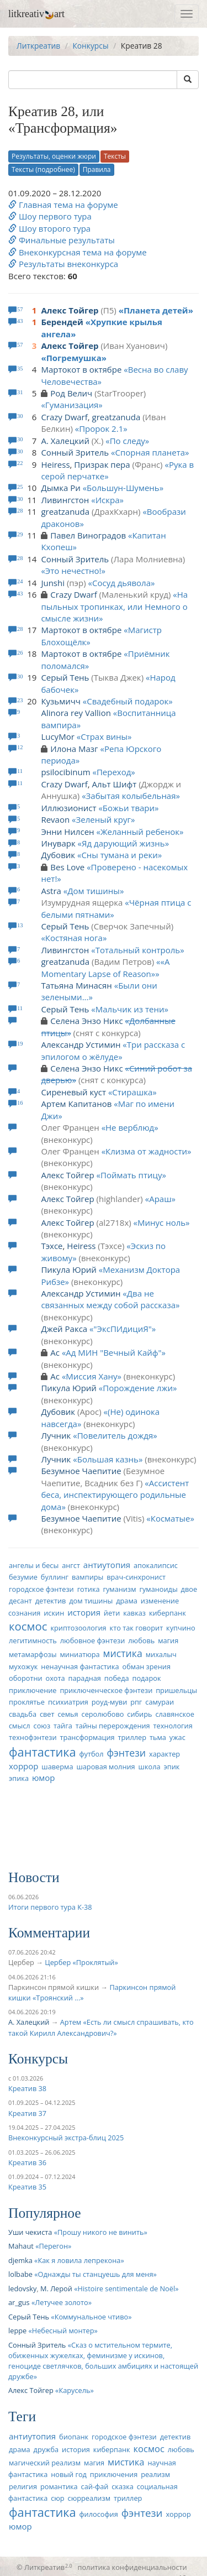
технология (173, 1726)
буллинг (54, 1577)
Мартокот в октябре (81, 369)
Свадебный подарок (127, 701)
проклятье (27, 1702)
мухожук (23, 1666)
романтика (59, 2486)
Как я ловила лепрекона (79, 2260)
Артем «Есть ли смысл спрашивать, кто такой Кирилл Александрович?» (101, 2027)
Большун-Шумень (123, 487)
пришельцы (176, 1690)
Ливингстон (65, 499)
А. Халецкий (65, 440)
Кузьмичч (61, 701)
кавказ (134, 1613)
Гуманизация (72, 404)
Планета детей (156, 310)
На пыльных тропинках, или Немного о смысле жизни (114, 606)
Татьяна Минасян (76, 985)
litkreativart (36, 13)
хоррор (23, 1766)
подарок (146, 1678)
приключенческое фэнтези (106, 1690)
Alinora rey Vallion (75, 712)
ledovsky (22, 2288)
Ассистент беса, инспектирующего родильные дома (115, 1494)
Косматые (170, 1518)
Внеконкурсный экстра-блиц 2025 (66, 2138)
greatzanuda (116, 416)
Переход (114, 771)
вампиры (87, 1577)
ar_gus (19, 2302)
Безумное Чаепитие (81, 1470)
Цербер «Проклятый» (81, 1962)
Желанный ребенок (139, 831)
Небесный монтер (63, 2330)
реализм (155, 2474)
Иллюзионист (68, 807)
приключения (113, 2474)
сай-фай (95, 2486)
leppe (17, 2330)
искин (54, 1613)
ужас (177, 1737)
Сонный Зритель (75, 452)
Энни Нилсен (67, 831)
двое (189, 1589)
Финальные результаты (61, 239)
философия (98, 2514)
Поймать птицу (131, 1174)
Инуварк (58, 843)
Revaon (55, 819)
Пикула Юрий (69, 1269)
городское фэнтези (41, 1589)
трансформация (87, 1737)
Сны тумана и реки (119, 854)
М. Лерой (56, 2288)
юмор (43, 1777)
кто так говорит (136, 1628)
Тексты (115, 156)
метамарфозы (33, 1654)
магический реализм (45, 2463)
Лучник (56, 1435)
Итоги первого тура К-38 (50, 1907)
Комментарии (49, 1933)
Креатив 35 (27, 2187)
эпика (19, 1778)
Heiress (55, 464)
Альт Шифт (114, 784)
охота (55, 1678)
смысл (19, 1726)
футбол (91, 1754)
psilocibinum (65, 771)
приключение (33, 1690)
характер (164, 1754)
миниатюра (80, 1654)
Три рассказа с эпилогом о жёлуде (113, 1050)
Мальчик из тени (129, 1009)
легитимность (33, 1640)
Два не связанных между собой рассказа (108, 1299)
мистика (122, 1653)
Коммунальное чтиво (92, 2317)
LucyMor (57, 736)
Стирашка (132, 1092)
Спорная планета (150, 452)
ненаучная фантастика (80, 1666)
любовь (141, 1640)
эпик (171, 1767)
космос (28, 1626)
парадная (84, 1678)
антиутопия (106, 1564)
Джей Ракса (64, 1328)
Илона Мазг (74, 748)
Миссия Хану (91, 1376)
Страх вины (104, 736)
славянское (174, 1714)
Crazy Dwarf (64, 416)
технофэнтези (33, 1737)
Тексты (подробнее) (43, 169)
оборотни (26, 1678)
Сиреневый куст (73, 1092)
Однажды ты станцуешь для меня (95, 2274)
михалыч (161, 1654)
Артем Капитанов (76, 1103)
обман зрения (147, 1666)
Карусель (74, 2390)
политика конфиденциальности (132, 2567)
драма (126, 1601)
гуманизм (119, 1589)
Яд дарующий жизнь (123, 843)
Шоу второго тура (49, 228)
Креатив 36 (27, 2162)
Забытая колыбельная (131, 795)
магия (168, 1640)
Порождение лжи (138, 1387)
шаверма (57, 1767)
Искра (107, 499)
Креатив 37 (27, 2113)
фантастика (42, 1752)
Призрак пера (102, 464)
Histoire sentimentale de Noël (127, 2288)
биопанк (73, 2437)
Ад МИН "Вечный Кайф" (113, 1352)
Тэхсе (51, 1245)
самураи (159, 1702)
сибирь (139, 1714)
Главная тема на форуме (63, 204)
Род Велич (71, 393)
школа (150, 1767)
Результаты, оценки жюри (54, 156)
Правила (97, 169)
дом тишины (91, 1601)
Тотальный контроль (138, 949)
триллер (132, 1737)
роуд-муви (109, 1702)
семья (67, 1714)
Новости (34, 1877)
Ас (55, 1352)
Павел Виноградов (88, 535)
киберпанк (167, 1613)
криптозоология (78, 1628)
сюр (57, 2498)
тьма (158, 1737)
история (83, 1612)
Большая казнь (108, 1459)
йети (112, 1613)
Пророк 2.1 (101, 428)
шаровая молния (105, 1767)
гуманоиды (158, 1589)
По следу (127, 440)
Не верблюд (129, 1127)
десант (20, 1601)
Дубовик (58, 854)
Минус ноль (161, 1222)
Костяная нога (74, 937)
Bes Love (67, 866)
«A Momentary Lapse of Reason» (105, 967)
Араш (160, 1198)
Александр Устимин (80, 1044)
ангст (71, 1565)
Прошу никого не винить (100, 2232)
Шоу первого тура (50, 216)
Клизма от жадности (146, 1151)
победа (116, 1678)
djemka (20, 2260)
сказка (123, 2486)
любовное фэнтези (92, 1640)
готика (88, 1589)
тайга (63, 1726)
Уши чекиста (30, 2232)
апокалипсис (156, 1565)
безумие (23, 1577)
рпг (136, 1702)
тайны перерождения (113, 1726)
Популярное (44, 2213)
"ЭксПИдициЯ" (123, 1328)
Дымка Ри (60, 487)
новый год (69, 2474)
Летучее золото (61, 2302)
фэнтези (126, 1752)
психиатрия (68, 1702)
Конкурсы (90, 45)
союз (42, 1726)
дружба (46, 2449)
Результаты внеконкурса (63, 263)
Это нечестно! (73, 570)
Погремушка (74, 357)
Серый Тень (65, 677)
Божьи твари (129, 807)
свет (47, 1714)
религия (23, 2486)
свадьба (22, 1714)
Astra (51, 890)
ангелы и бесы (34, 1565)
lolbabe (20, 2274)
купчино (180, 1628)
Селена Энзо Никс (86, 1020)
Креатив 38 (27, 2088)
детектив (50, 1601)
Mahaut (21, 2246)
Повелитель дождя (115, 1435)
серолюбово (103, 1714)
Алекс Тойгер (69, 310)
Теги (22, 2416)
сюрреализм (89, 2498)
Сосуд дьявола (121, 582)
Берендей (62, 321)
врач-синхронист (136, 1577)
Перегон (53, 2246)
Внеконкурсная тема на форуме (77, 252)
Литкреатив (38, 45)
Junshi (53, 582)
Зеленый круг (103, 819)
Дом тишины (93, 890)
